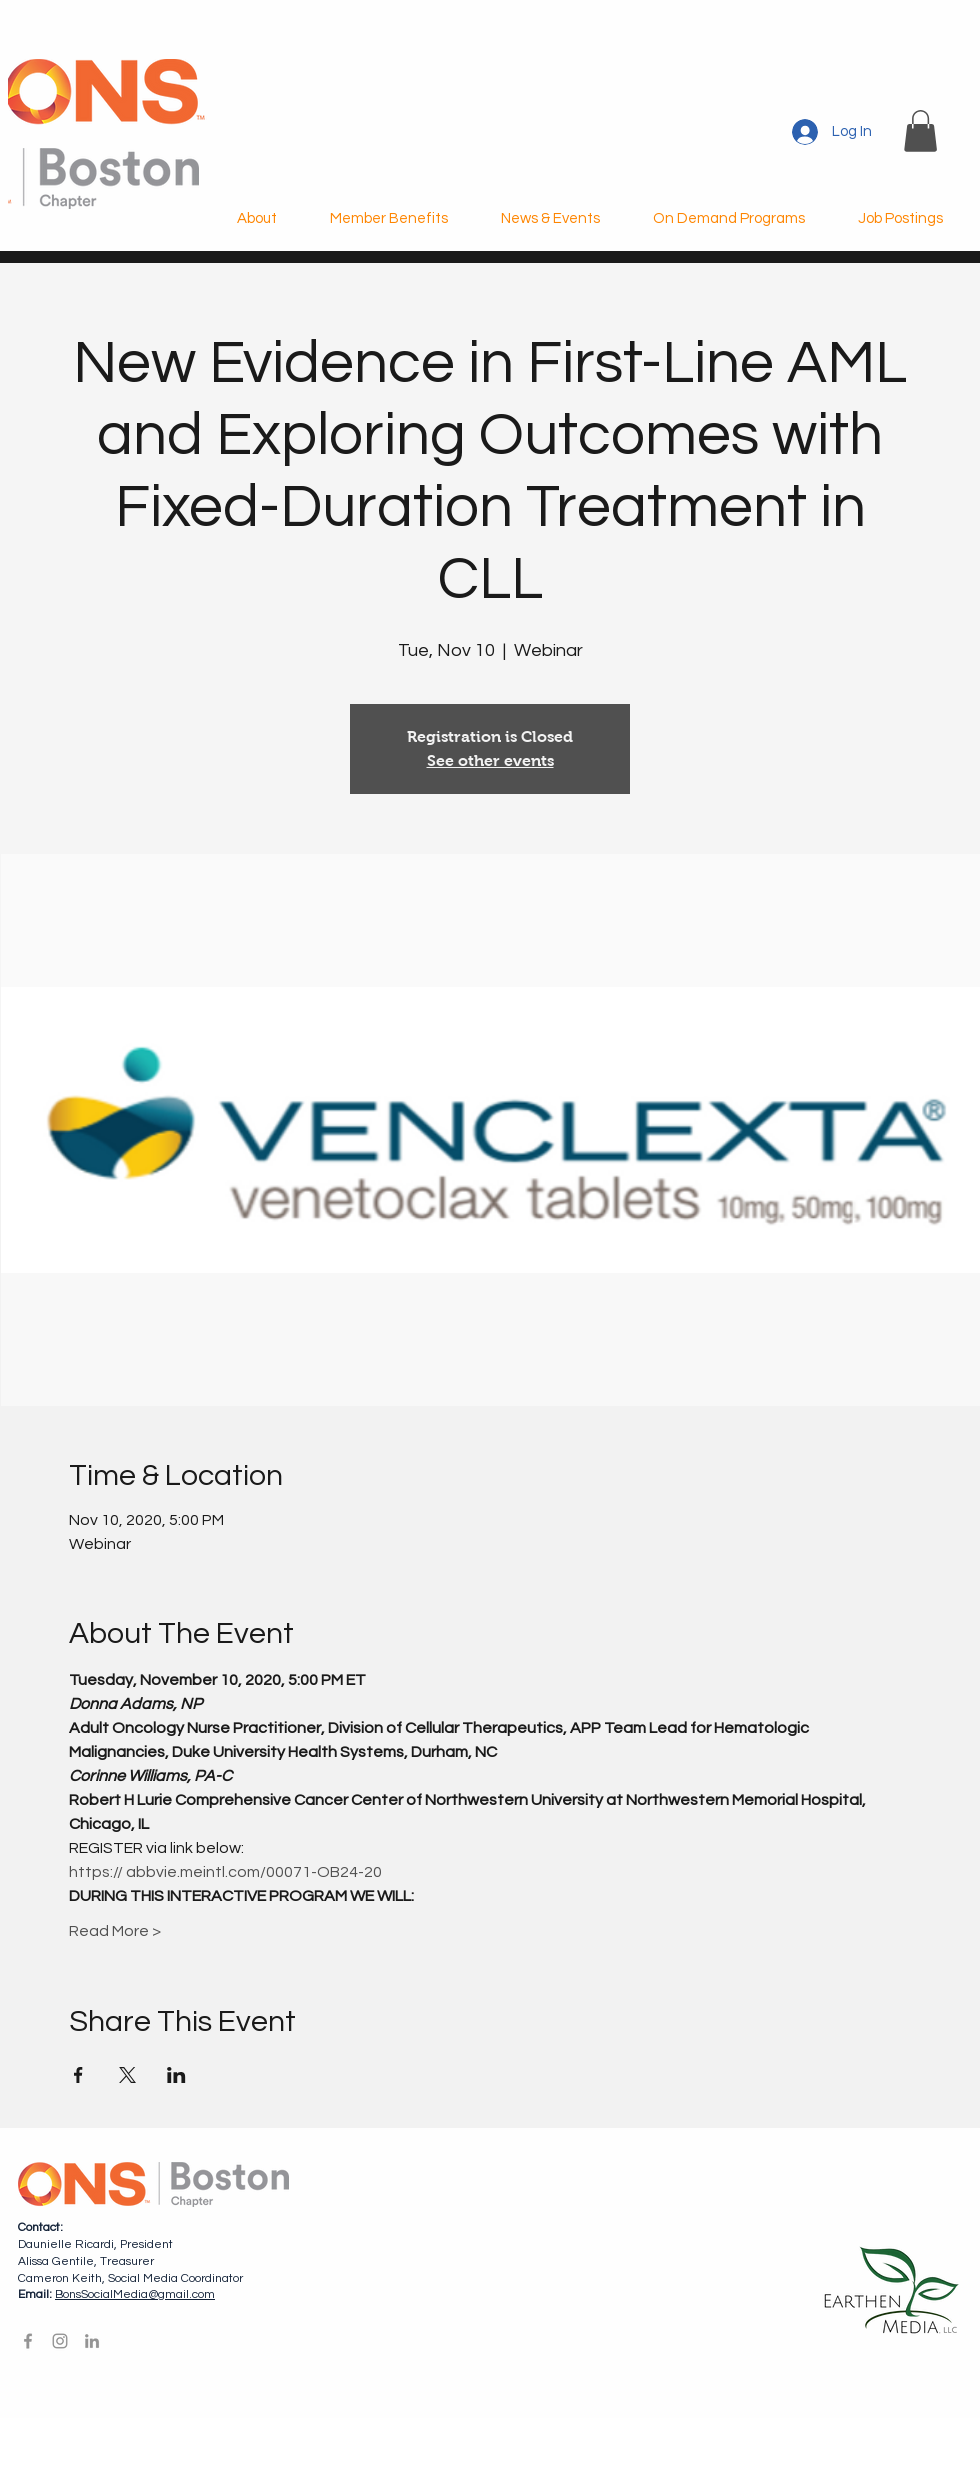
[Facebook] (28, 2341)
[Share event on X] (127, 2075)
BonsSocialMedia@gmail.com (135, 2294)
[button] (920, 131)
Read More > (115, 1931)
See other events (490, 760)
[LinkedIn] (92, 2341)
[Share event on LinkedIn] (176, 2075)
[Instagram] (60, 2341)
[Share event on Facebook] (78, 2075)
